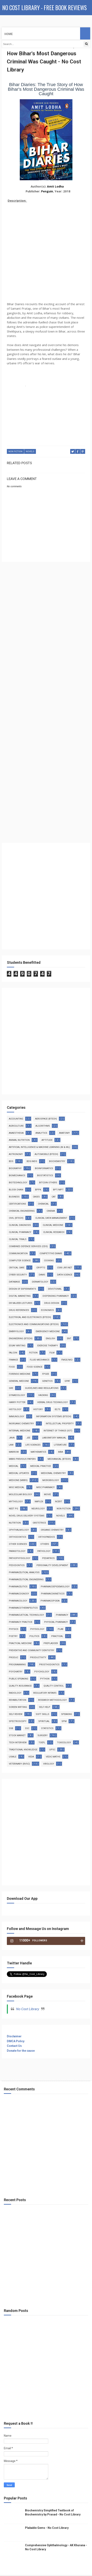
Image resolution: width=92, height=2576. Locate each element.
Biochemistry (57, 1162)
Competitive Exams (51, 1254)
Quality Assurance (20, 1686)
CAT (54, 1197)
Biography (15, 1169)
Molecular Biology (20, 1495)
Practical (57, 1637)
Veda (31, 1757)
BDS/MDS (32, 1162)
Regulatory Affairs (44, 1693)
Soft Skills (42, 1715)
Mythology (16, 1502)
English (50, 1339)
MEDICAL (13, 1467)
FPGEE (45, 1374)
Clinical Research (53, 1233)
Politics (34, 1637)
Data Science (64, 1275)
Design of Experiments (22, 1289)
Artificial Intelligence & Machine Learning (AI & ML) (39, 1148)
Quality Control (54, 1686)
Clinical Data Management (51, 1219)
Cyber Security (18, 1275)
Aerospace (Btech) (46, 1119)
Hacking (43, 1396)
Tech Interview (18, 1743)
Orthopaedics (46, 1537)
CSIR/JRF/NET (64, 1268)
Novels (30, 452)
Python (44, 1679)
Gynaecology (17, 1396)
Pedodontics (17, 1566)
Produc (13, 1658)
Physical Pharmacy (56, 1623)
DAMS (42, 1275)
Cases (36, 1197)
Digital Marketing (20, 1296)
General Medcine (19, 1382)
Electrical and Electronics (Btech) (30, 1318)
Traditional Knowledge (23, 1750)
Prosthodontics (49, 1665)
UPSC (52, 1750)
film (51, 1353)
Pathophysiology (19, 1559)
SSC (27, 1729)
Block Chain (16, 1190)
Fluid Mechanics (39, 1360)
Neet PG (13, 1509)
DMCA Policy (15, 2042)
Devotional (55, 1289)
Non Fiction (15, 452)
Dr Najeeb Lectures (20, 1304)
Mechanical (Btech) (59, 1460)
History (38, 1410)
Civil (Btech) (16, 1219)
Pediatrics (48, 1559)
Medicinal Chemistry (53, 1474)
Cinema (51, 1211)
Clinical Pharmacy (20, 1233)
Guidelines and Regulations (42, 1389)
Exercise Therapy (47, 1346)
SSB (11, 1729)
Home (8, 33)
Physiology (37, 1630)
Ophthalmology (19, 1530)
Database (14, 1282)
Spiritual (44, 1722)
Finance (13, 1360)
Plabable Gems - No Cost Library (47, 2528)
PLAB (60, 1630)
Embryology (16, 1332)
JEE (28, 1438)
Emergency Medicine (48, 1332)
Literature (60, 1445)
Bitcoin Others (48, 1183)
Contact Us (14, 2046)
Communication (18, 1254)
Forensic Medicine (19, 1374)
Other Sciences (18, 1545)
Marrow (14, 1452)
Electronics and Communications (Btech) (34, 1325)
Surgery (43, 1736)
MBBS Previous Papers (22, 1460)
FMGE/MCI (66, 1360)
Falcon (13, 1353)
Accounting (16, 1119)
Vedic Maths (53, 1757)
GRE (11, 1389)
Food (12, 1367)
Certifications (17, 1204)
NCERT (58, 1502)
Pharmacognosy (19, 1594)
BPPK (38, 1190)
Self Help (44, 1708)
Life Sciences (33, 1445)
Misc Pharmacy (45, 1488)
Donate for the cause (21, 2051)
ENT (69, 1339)
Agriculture (16, 1126)
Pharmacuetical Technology (26, 1615)
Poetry (13, 1637)
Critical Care (16, 1268)
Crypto (40, 1268)
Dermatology (40, 1282)
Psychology (41, 1672)
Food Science (34, 1367)
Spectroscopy (17, 1722)
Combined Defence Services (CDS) (28, 1247)
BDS (11, 1162)
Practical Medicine (20, 1644)
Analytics (41, 1133)
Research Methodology (52, 1701)
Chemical (43, 1204)
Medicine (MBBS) (18, 1481)
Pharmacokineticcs (53, 1594)
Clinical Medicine (53, 1226)
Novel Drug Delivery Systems (26, 1516)
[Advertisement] (46, 251)
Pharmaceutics (18, 1587)
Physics (13, 1630)
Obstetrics (39, 1523)
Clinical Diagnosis (20, 1226)
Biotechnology (18, 1183)
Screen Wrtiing (18, 1708)
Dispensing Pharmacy (56, 1296)
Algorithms (43, 1126)
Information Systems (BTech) (53, 1417)
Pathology (43, 1552)
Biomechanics (17, 1176)
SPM (64, 1722)
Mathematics (38, 1452)
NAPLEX (39, 1502)
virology (48, 1764)
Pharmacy (62, 1615)
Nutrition (15, 1523)
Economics (47, 1311)
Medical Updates (19, 1474)
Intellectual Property (60, 1424)
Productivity (38, 1658)
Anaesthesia (16, 1133)
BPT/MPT (58, 1190)
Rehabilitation (17, 1701)
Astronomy (16, 1155)
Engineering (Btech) (20, 1339)
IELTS (57, 1410)
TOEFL (42, 1743)
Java (12, 1438)
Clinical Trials (17, 1240)
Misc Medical (16, 1488)
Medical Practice (40, 1467)
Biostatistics (45, 1176)
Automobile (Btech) (46, 1155)
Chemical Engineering (22, 1211)
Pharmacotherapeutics (23, 1608)
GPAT (67, 1382)
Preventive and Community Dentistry (31, 1651)
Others (44, 1545)
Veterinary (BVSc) (19, 1764)
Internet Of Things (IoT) (58, 1431)
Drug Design (51, 1304)
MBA (60, 1452)
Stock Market (17, 1736)
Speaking (66, 1715)
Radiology (15, 1693)
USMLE (12, 1757)
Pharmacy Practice (20, 1623)
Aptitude (47, 1141)
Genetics (47, 1382)
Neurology (38, 1509)
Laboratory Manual (54, 1438)
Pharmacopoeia (50, 1601)
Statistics (47, 1729)
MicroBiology (50, 1481)
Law (11, 1445)
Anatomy (64, 1133)
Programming (17, 1665)
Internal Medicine (19, 1431)
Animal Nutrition (19, 1141)
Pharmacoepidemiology (55, 1587)
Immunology (16, 1417)
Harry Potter (17, 1403)
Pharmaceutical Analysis (24, 1573)
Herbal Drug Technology (52, 1403)
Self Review (15, 1715)
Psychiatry (15, 1672)
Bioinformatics (44, 1169)
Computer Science (20, 1261)
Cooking (49, 1261)
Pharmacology (18, 1601)
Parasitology (17, 1552)
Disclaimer (14, 2037)
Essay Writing (17, 1346)
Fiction (33, 1353)
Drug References (19, 1311)
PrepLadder (51, 1644)
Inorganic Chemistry (21, 1424)
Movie (47, 1495)
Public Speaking (18, 1679)
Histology (15, 1410)
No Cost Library (27, 2010)
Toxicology (64, 1743)
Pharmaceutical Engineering (26, 1580)
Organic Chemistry (52, 1530)
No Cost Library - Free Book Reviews (44, 7)
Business (14, 1197)
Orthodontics (17, 1537)
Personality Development (52, 1566)
